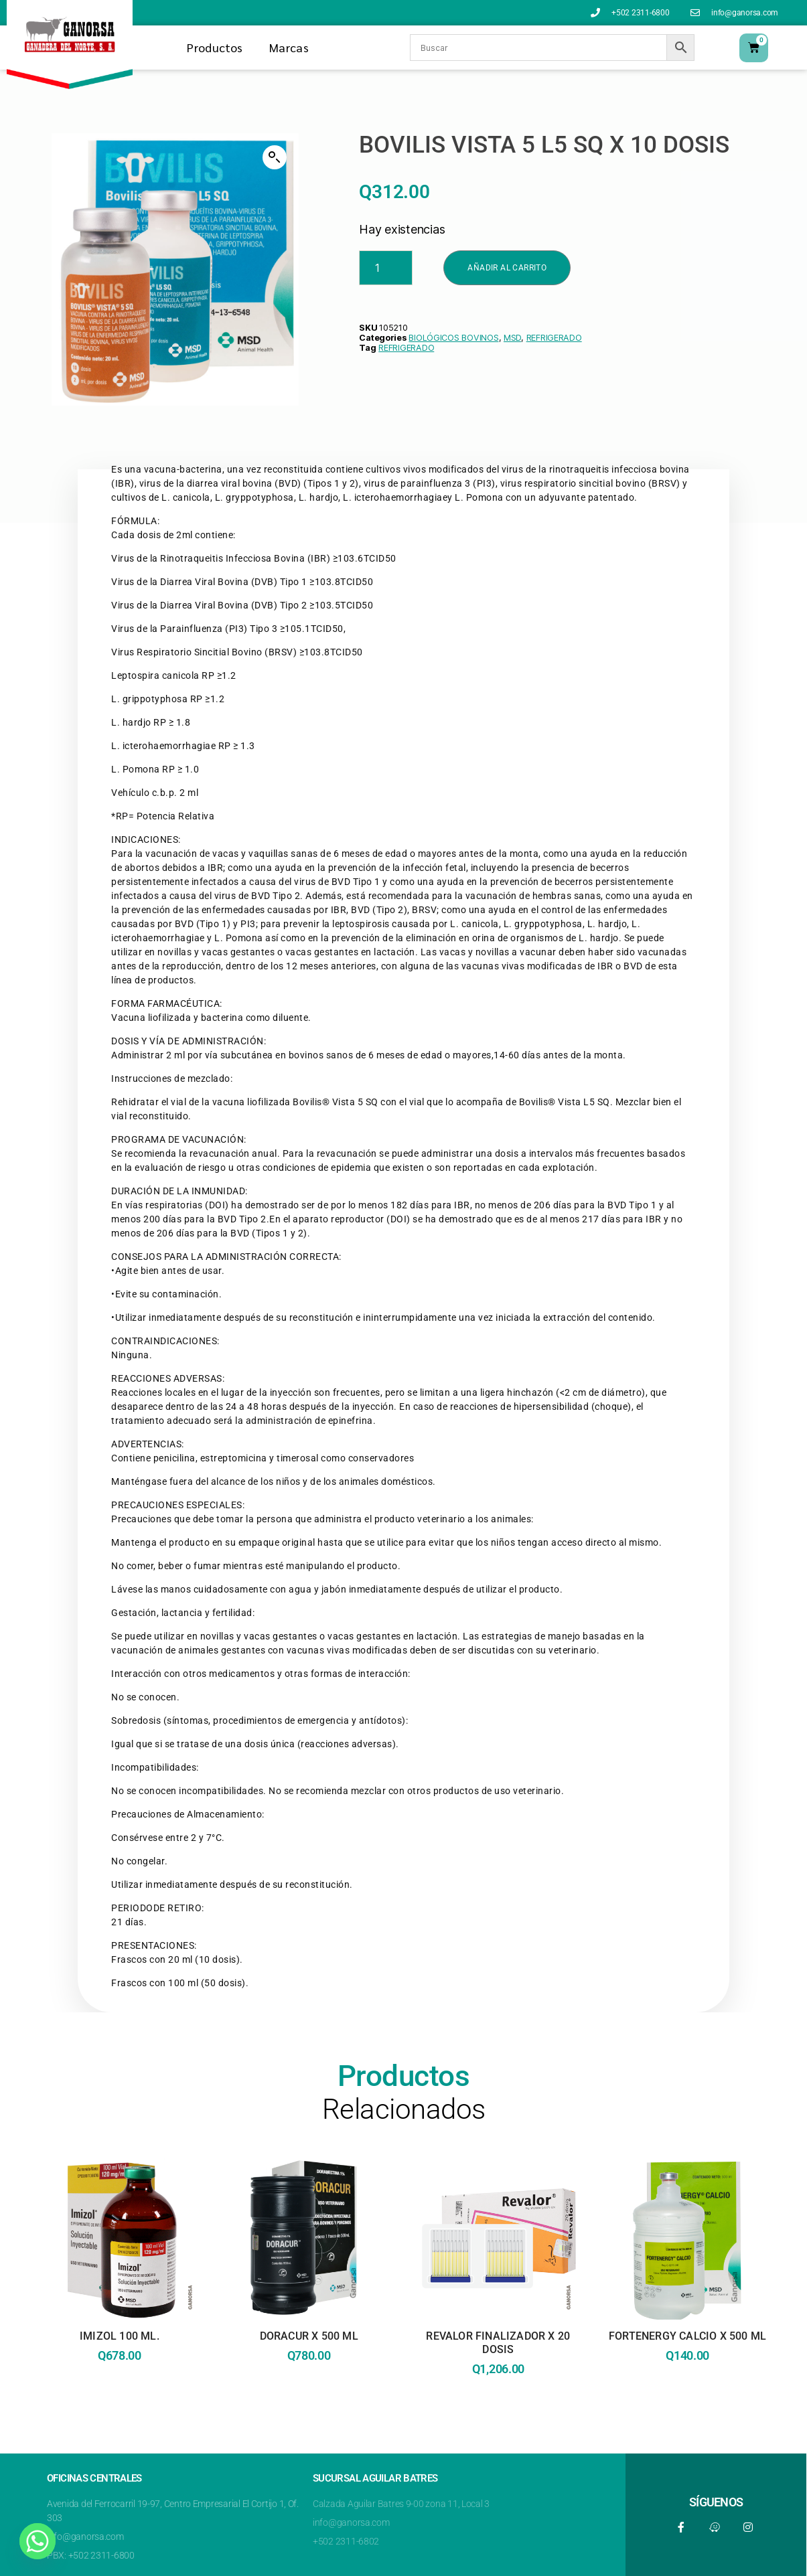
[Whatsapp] (37, 2541)
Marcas (289, 47)
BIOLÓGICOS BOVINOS (453, 338)
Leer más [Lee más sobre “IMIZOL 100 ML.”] (120, 2412)
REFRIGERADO (554, 338)
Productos (214, 47)
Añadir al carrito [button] (498, 2425)
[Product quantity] (386, 267)
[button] (275, 157)
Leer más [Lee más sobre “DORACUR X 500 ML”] (309, 2412)
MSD (512, 338)
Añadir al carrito (506, 267)
